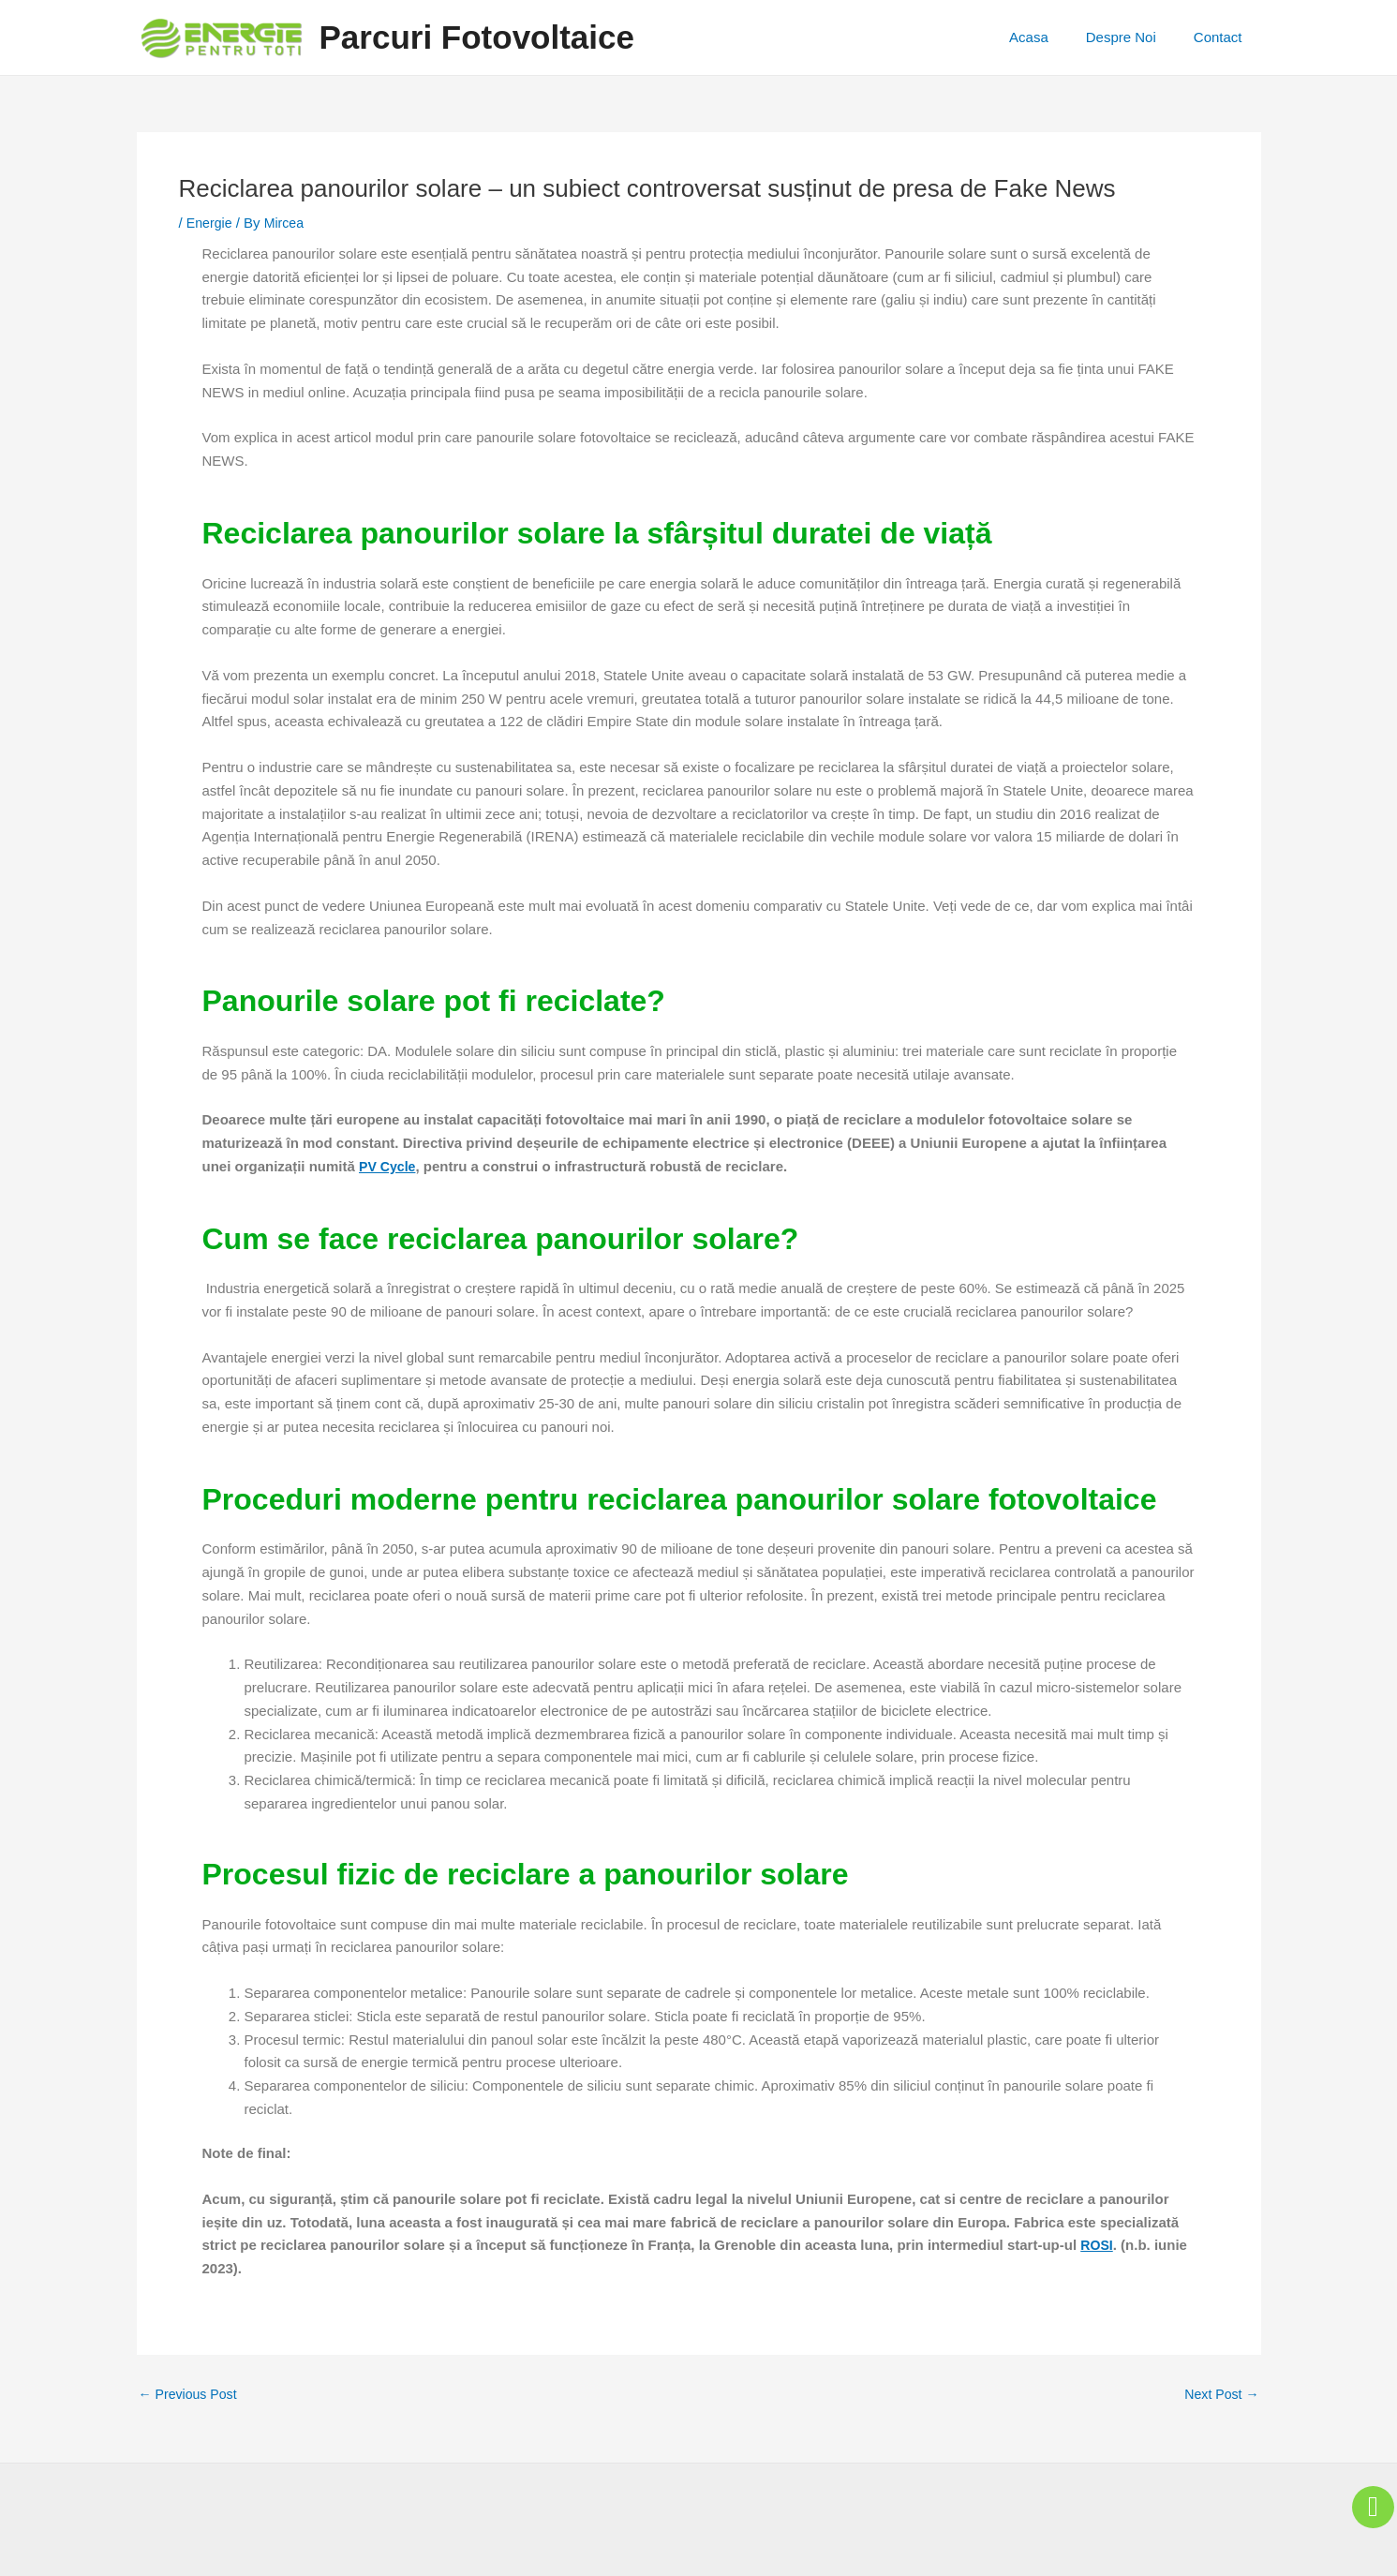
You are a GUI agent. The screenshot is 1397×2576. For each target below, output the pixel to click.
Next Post (1219, 2394)
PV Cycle (389, 1166)
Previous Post (191, 2394)
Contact (1222, 37)
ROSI (1097, 2245)
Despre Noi (1135, 37)
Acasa (1052, 37)
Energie (210, 223)
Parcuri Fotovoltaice (477, 37)
